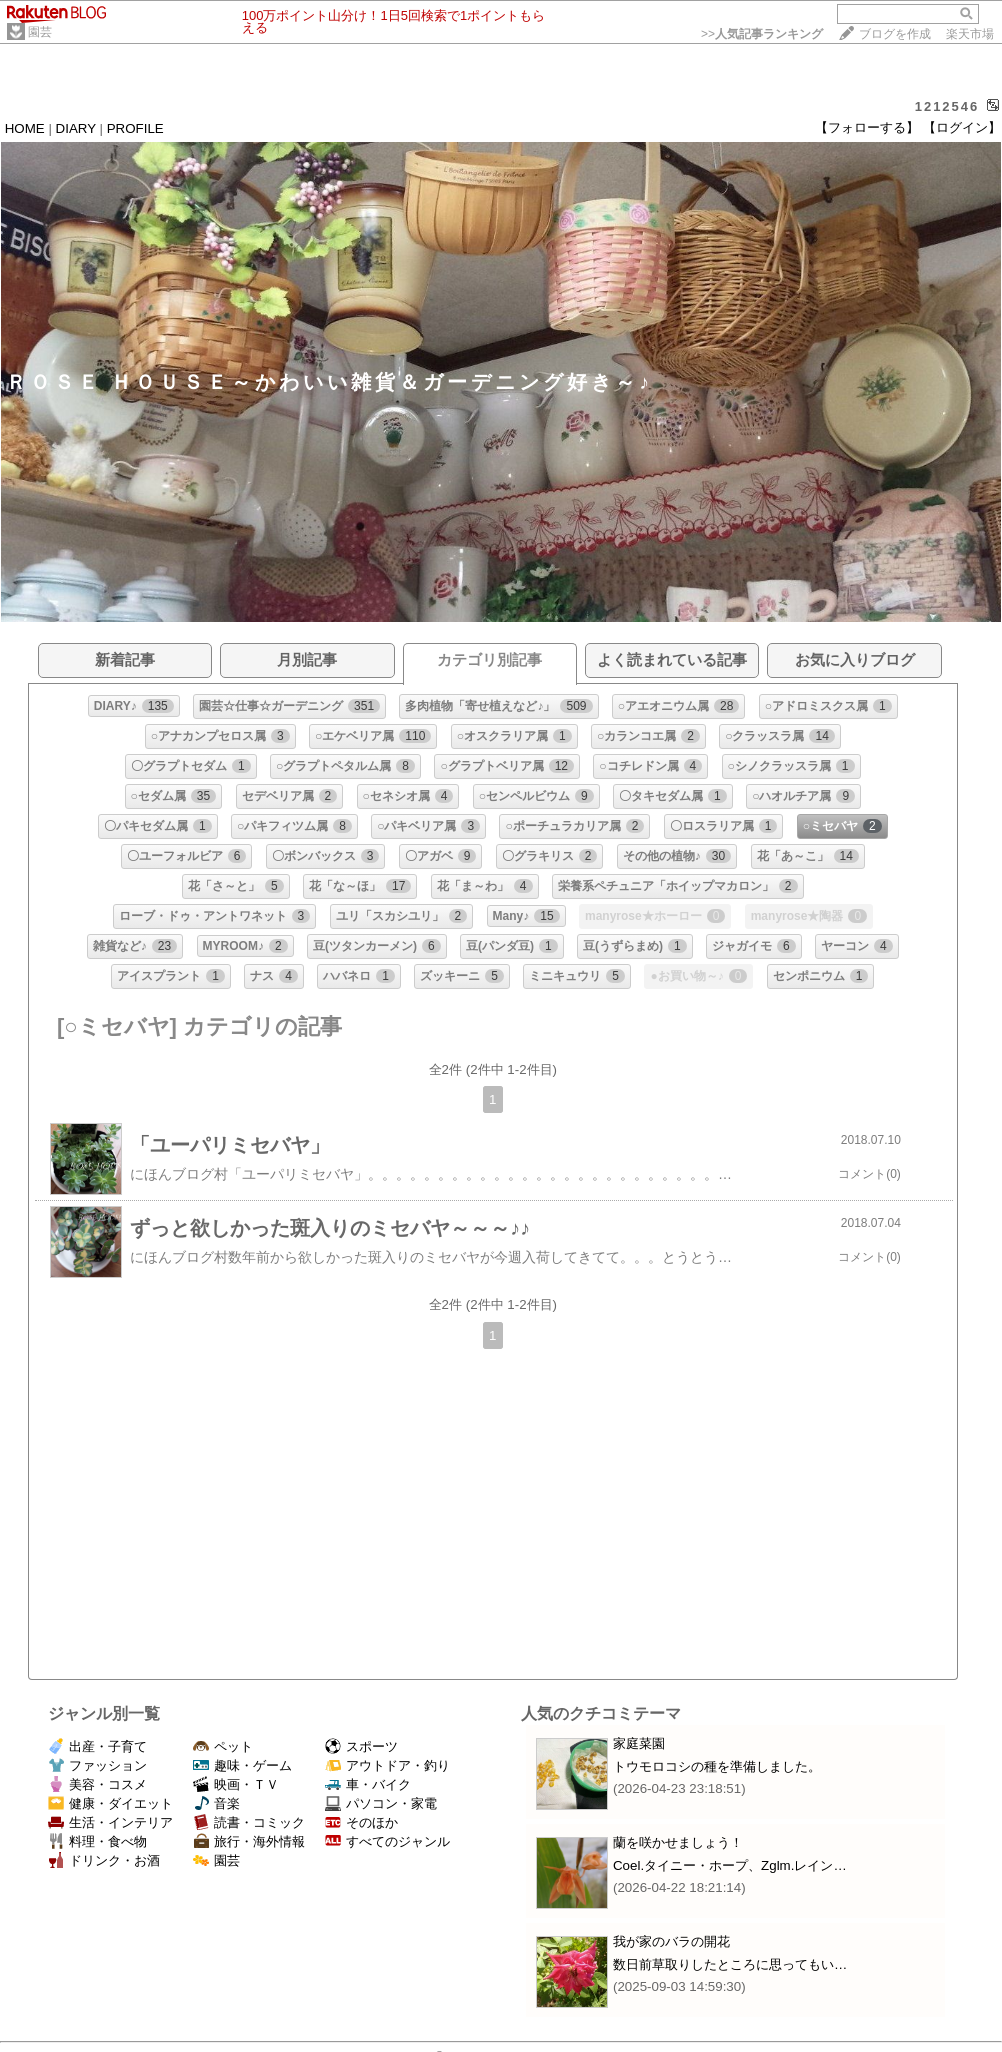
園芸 (40, 32)
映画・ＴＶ (236, 1784)
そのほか (361, 1822)
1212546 (947, 106)
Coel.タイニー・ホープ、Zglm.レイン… (730, 1865)
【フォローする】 (867, 127)
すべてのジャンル (387, 1841)
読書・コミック (249, 1822)
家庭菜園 (639, 1743)
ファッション (97, 1765)
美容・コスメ (97, 1784)
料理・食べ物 (97, 1841)
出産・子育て (97, 1746)
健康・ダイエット (110, 1803)
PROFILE (135, 128)
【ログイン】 (962, 127)
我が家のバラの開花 (671, 1941)
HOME (25, 128)
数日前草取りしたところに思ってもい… (730, 1964)
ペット (223, 1746)
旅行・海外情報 (249, 1841)
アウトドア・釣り (387, 1765)
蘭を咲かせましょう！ (678, 1842)
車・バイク (368, 1784)
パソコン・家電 (381, 1803)
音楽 (216, 1803)
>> (762, 34)
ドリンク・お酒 (104, 1860)
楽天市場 (970, 34)
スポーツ (361, 1746)
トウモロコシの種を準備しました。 (717, 1766)
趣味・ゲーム (242, 1765)
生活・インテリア (110, 1822)
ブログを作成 (895, 34)
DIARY (76, 128)
